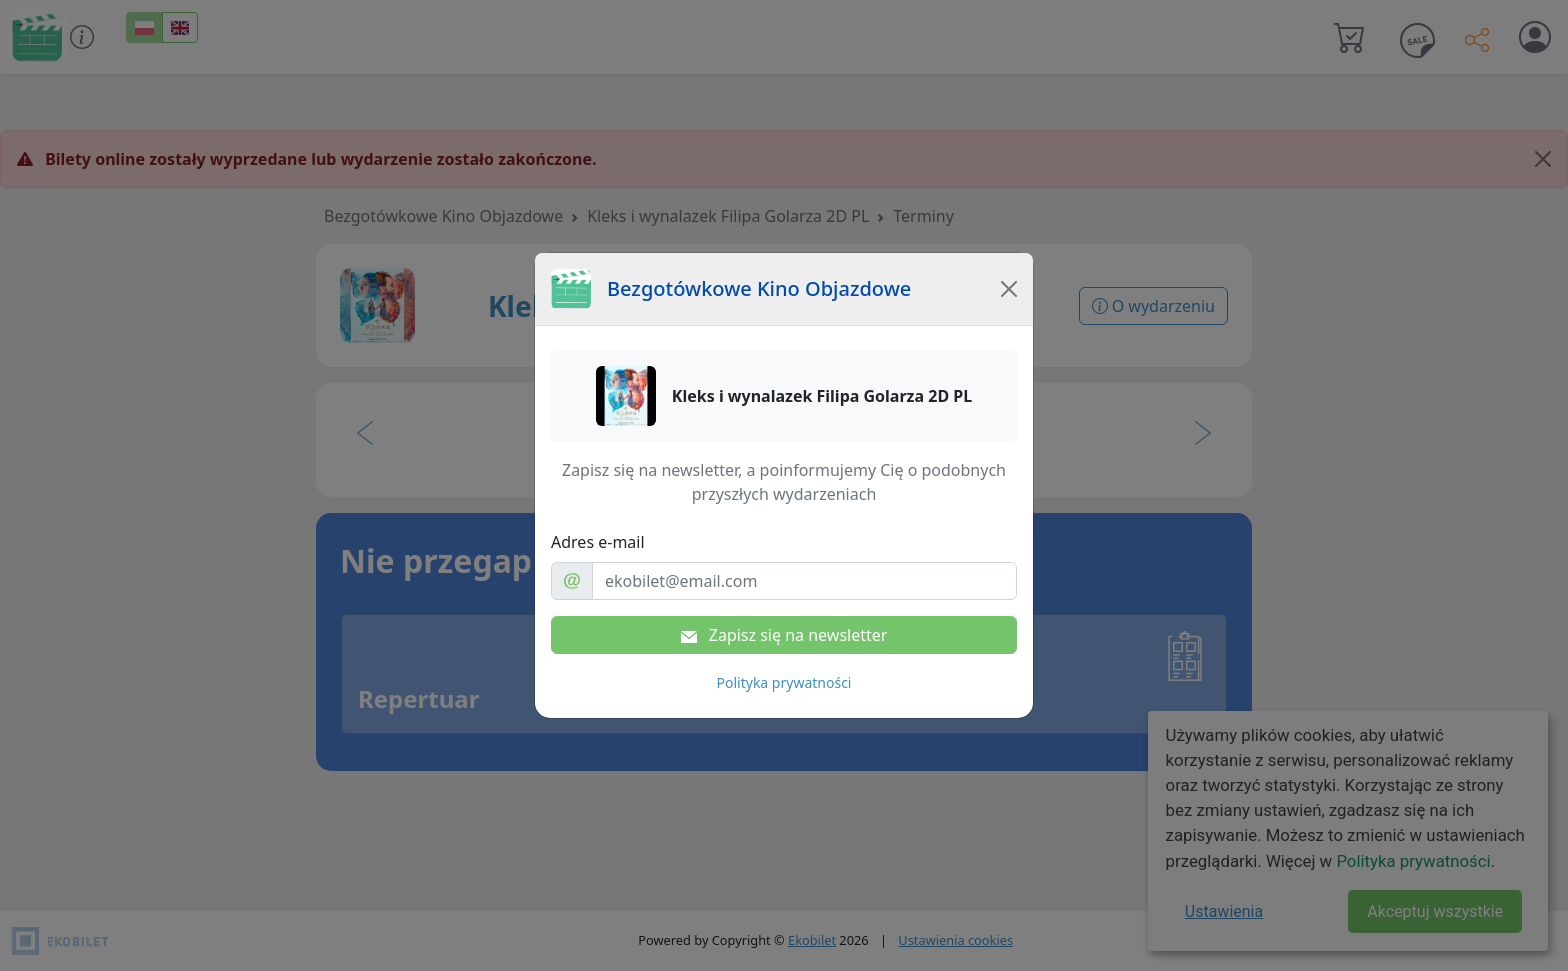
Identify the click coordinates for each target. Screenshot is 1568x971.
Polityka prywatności (784, 682)
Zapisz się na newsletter (784, 635)
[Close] (1009, 289)
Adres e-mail (598, 542)
